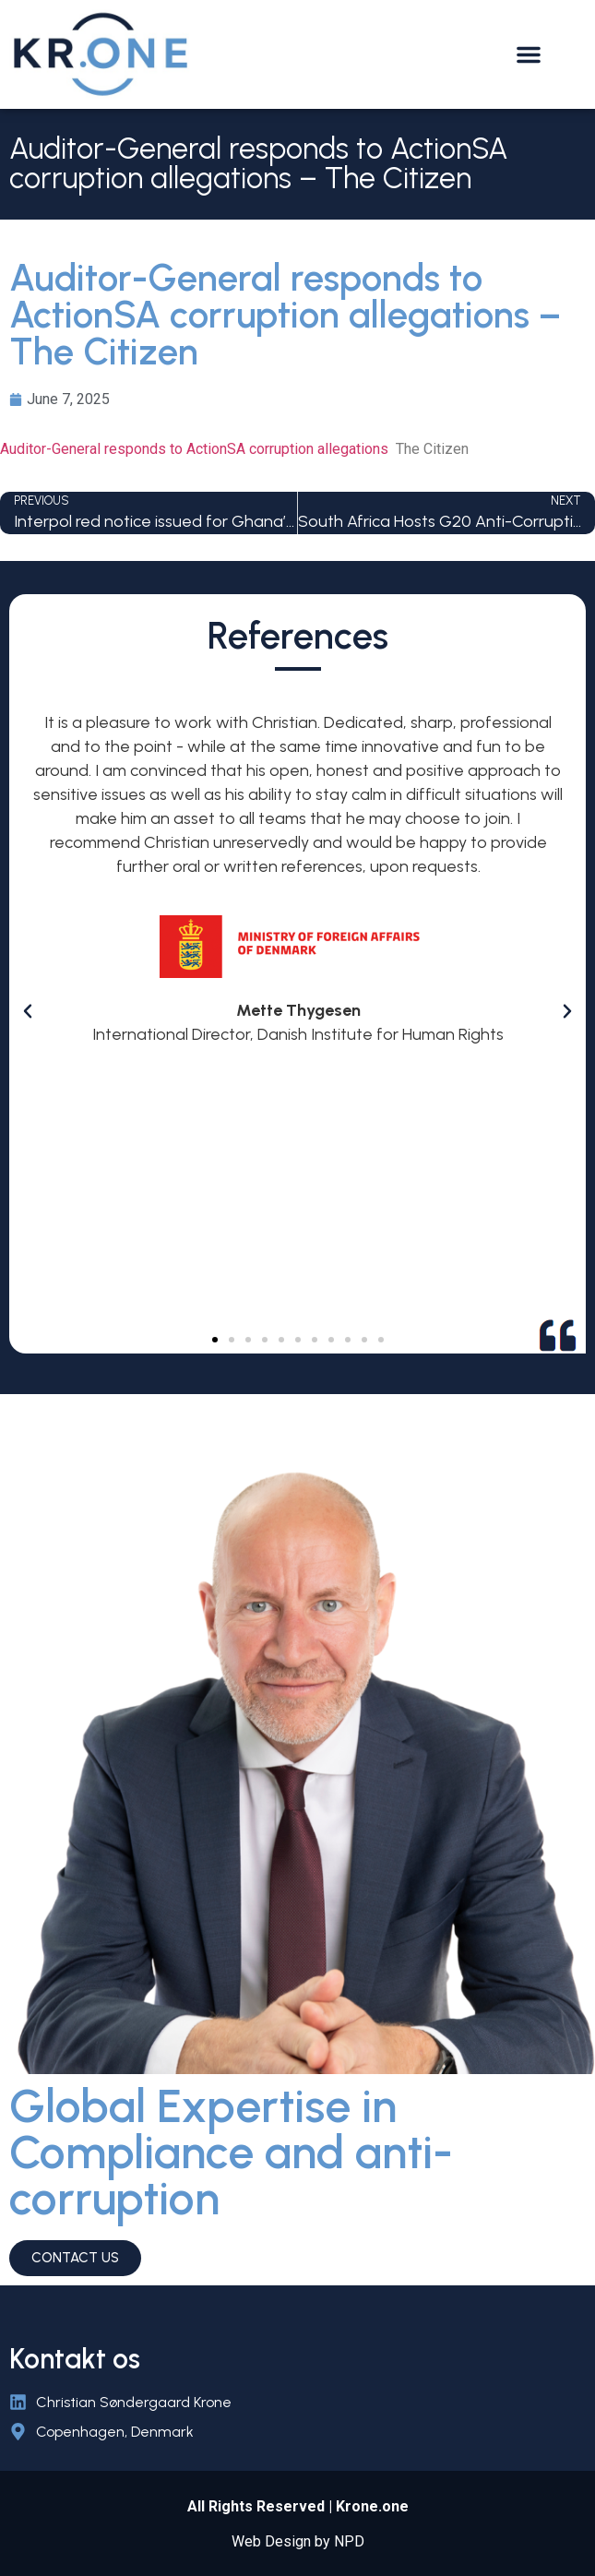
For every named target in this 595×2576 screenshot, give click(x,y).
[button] (528, 54)
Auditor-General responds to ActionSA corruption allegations (194, 449)
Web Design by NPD (298, 2541)
